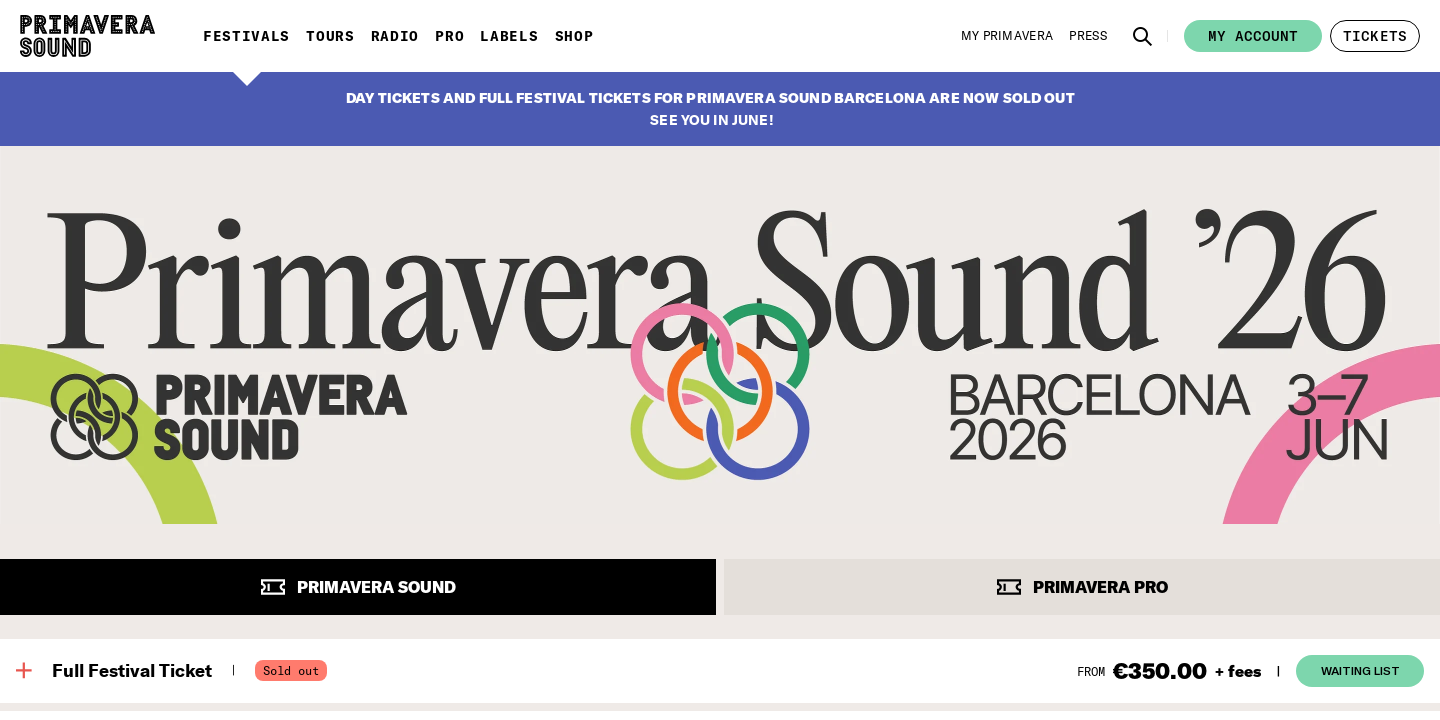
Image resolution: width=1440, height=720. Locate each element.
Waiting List (1360, 670)
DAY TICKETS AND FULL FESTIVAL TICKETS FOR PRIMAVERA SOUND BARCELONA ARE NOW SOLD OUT (710, 98)
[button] (1143, 36)
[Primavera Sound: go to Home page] (87, 36)
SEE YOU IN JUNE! (711, 120)
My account (1253, 36)
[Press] (1088, 36)
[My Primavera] (1007, 36)
